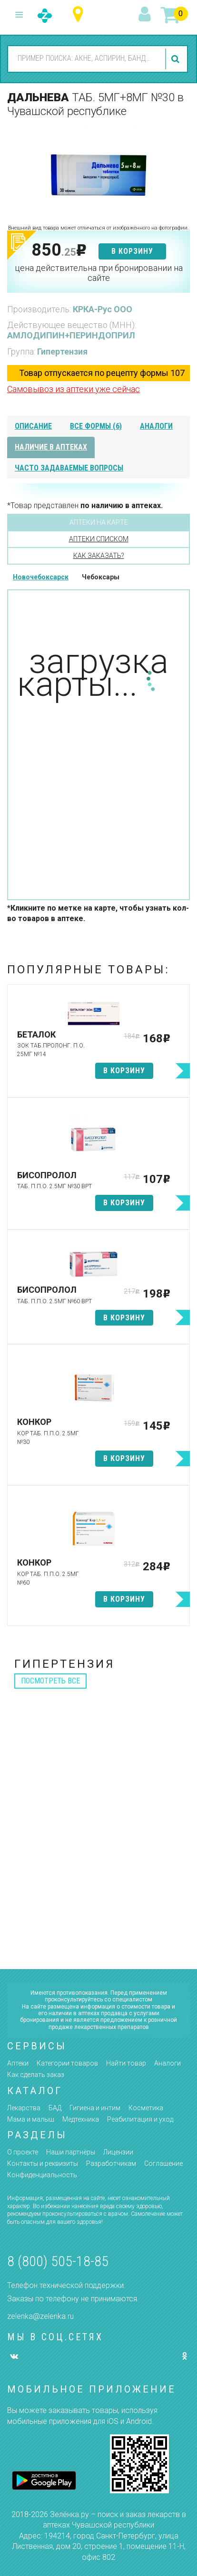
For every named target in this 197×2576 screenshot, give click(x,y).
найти (176, 59)
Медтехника (80, 2119)
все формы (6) (96, 426)
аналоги (156, 426)
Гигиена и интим (94, 2108)
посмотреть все (50, 1680)
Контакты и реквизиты (42, 2163)
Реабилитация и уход (140, 2119)
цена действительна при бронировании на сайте (99, 273)
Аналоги (167, 2063)
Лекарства (23, 2108)
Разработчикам (111, 2163)
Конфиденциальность (42, 2175)
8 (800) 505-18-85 (57, 2261)
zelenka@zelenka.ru (40, 2316)
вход (146, 14)
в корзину (132, 251)
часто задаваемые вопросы (69, 467)
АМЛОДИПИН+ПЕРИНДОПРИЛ (71, 335)
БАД (55, 2108)
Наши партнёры (70, 2152)
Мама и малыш (30, 2119)
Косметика (145, 2108)
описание (33, 426)
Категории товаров (67, 2063)
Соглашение (163, 2163)
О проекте (22, 2152)
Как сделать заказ (35, 2074)
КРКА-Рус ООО (102, 309)
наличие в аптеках (51, 447)
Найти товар (126, 2063)
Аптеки (18, 2063)
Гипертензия (62, 351)
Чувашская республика (80, 14)
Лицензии (118, 2152)
